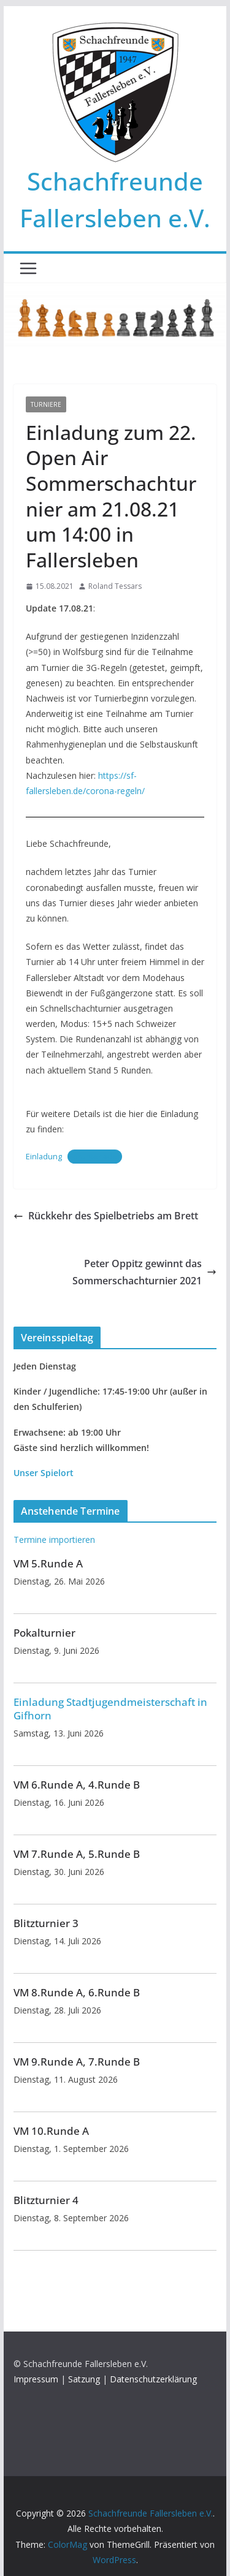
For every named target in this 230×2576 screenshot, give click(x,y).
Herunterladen (94, 1156)
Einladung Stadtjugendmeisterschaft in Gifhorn (110, 1708)
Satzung (84, 2379)
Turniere (46, 404)
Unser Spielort (43, 1473)
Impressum (35, 2379)
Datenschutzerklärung (153, 2379)
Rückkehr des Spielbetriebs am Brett (105, 1215)
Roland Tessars (115, 586)
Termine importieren (54, 1539)
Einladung (44, 1156)
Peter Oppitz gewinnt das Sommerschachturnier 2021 (144, 1272)
